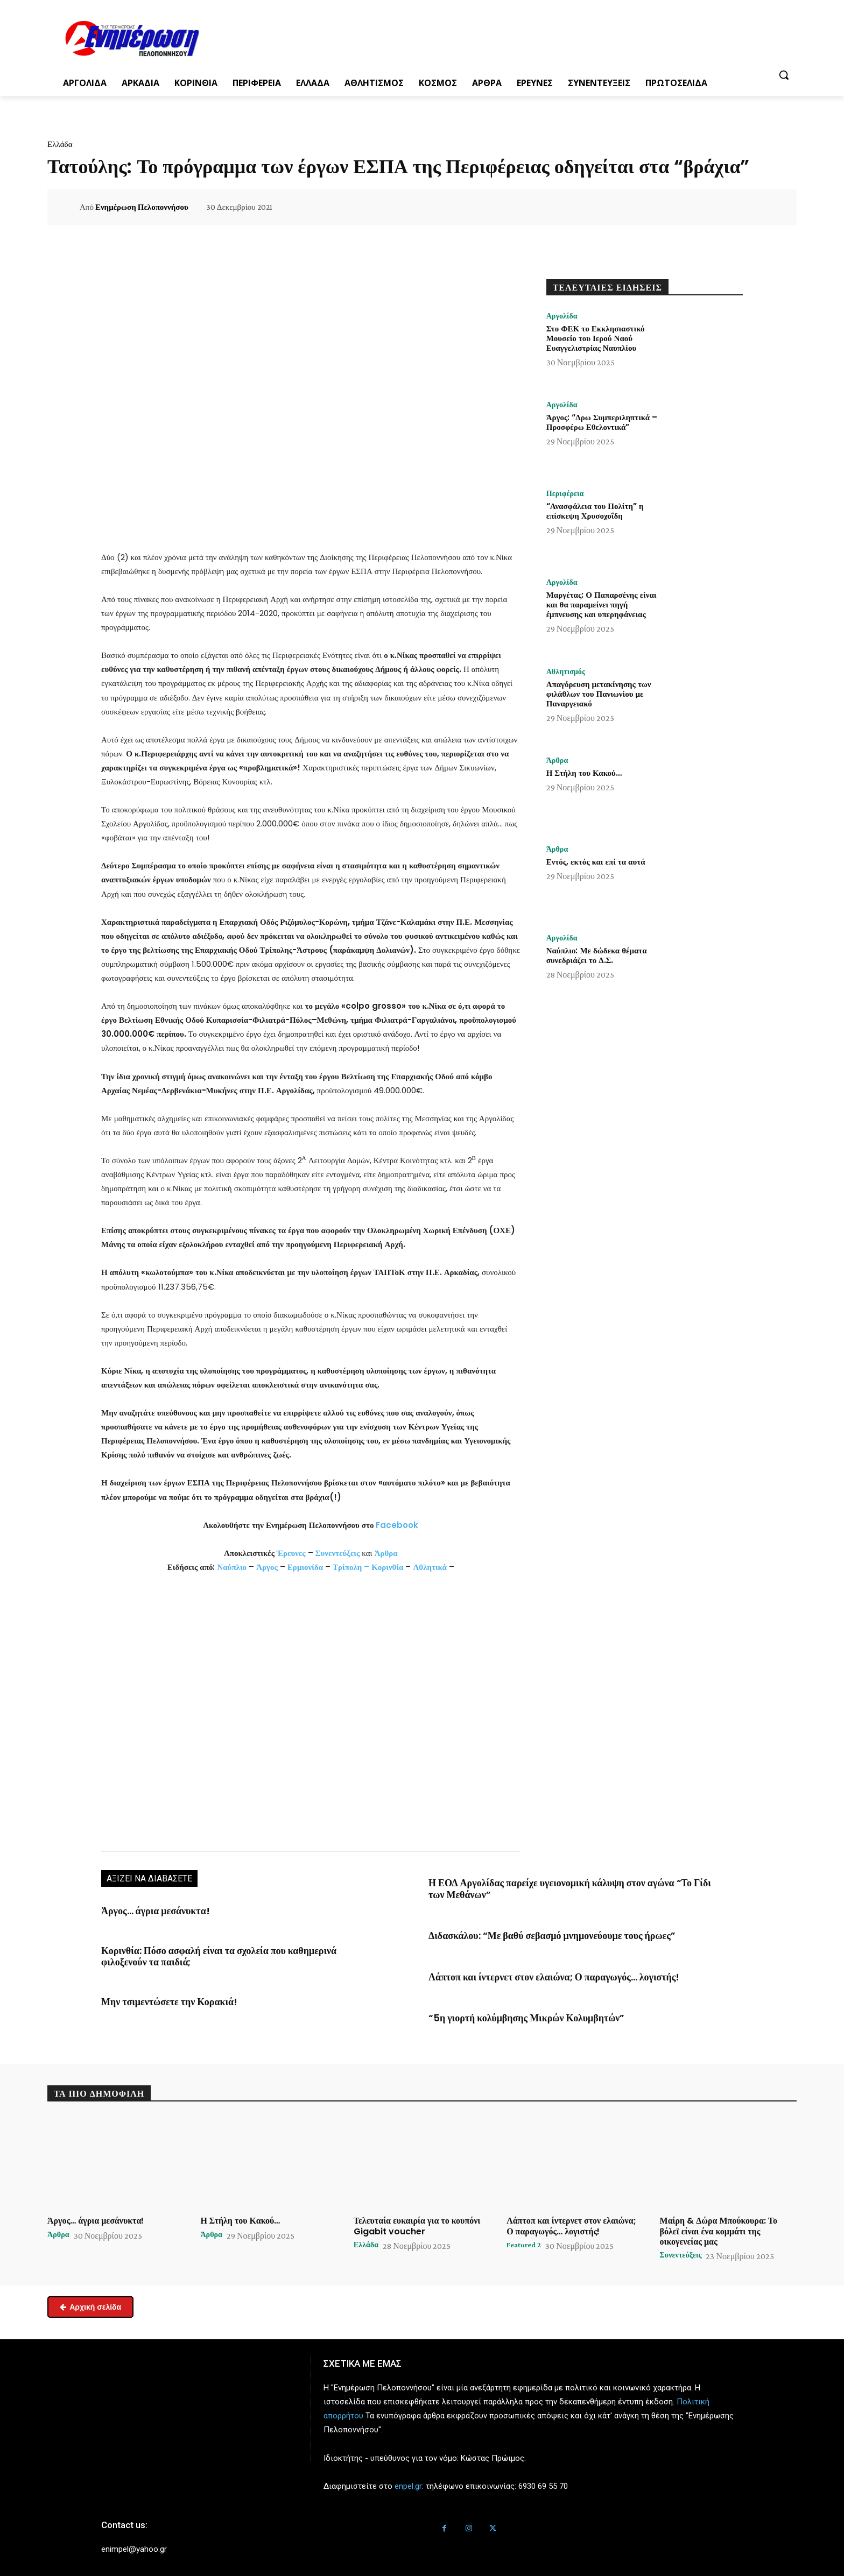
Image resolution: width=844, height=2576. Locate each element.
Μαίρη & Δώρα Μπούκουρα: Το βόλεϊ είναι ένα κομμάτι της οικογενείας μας (718, 2221)
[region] (311, 1711)
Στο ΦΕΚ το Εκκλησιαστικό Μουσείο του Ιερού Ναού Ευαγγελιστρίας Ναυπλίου (595, 339)
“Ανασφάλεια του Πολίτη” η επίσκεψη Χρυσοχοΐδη (595, 511)
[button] (784, 75)
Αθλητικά (430, 1567)
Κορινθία (387, 1567)
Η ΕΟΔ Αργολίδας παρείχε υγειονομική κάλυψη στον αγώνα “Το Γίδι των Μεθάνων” (555, 1886)
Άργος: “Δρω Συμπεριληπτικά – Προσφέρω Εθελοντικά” (601, 423)
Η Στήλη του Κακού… (584, 774)
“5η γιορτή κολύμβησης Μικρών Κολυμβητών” (510, 2009)
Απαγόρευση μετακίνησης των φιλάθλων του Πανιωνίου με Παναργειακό (598, 695)
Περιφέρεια (567, 494)
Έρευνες (292, 1553)
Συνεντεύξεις (337, 1553)
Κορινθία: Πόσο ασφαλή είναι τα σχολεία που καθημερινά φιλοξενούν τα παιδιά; (239, 1947)
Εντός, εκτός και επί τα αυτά (595, 862)
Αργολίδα (564, 316)
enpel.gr (408, 2476)
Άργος (268, 1567)
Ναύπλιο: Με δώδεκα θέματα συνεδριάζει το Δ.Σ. (596, 956)
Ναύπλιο (233, 1567)
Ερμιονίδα (306, 1567)
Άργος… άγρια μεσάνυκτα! (147, 1909)
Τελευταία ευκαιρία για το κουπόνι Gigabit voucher (417, 2216)
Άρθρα (386, 1553)
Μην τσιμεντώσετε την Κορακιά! (158, 1985)
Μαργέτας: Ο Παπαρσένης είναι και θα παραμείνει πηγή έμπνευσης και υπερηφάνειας (601, 605)
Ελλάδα (60, 144)
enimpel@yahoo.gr (134, 2539)
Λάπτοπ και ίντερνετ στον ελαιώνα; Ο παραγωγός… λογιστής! (534, 1970)
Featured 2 (526, 2235)
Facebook (397, 1525)
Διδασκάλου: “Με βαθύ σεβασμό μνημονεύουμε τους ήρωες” (532, 1930)
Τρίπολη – (351, 1567)
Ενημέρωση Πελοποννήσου (141, 207)
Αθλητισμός (568, 672)
